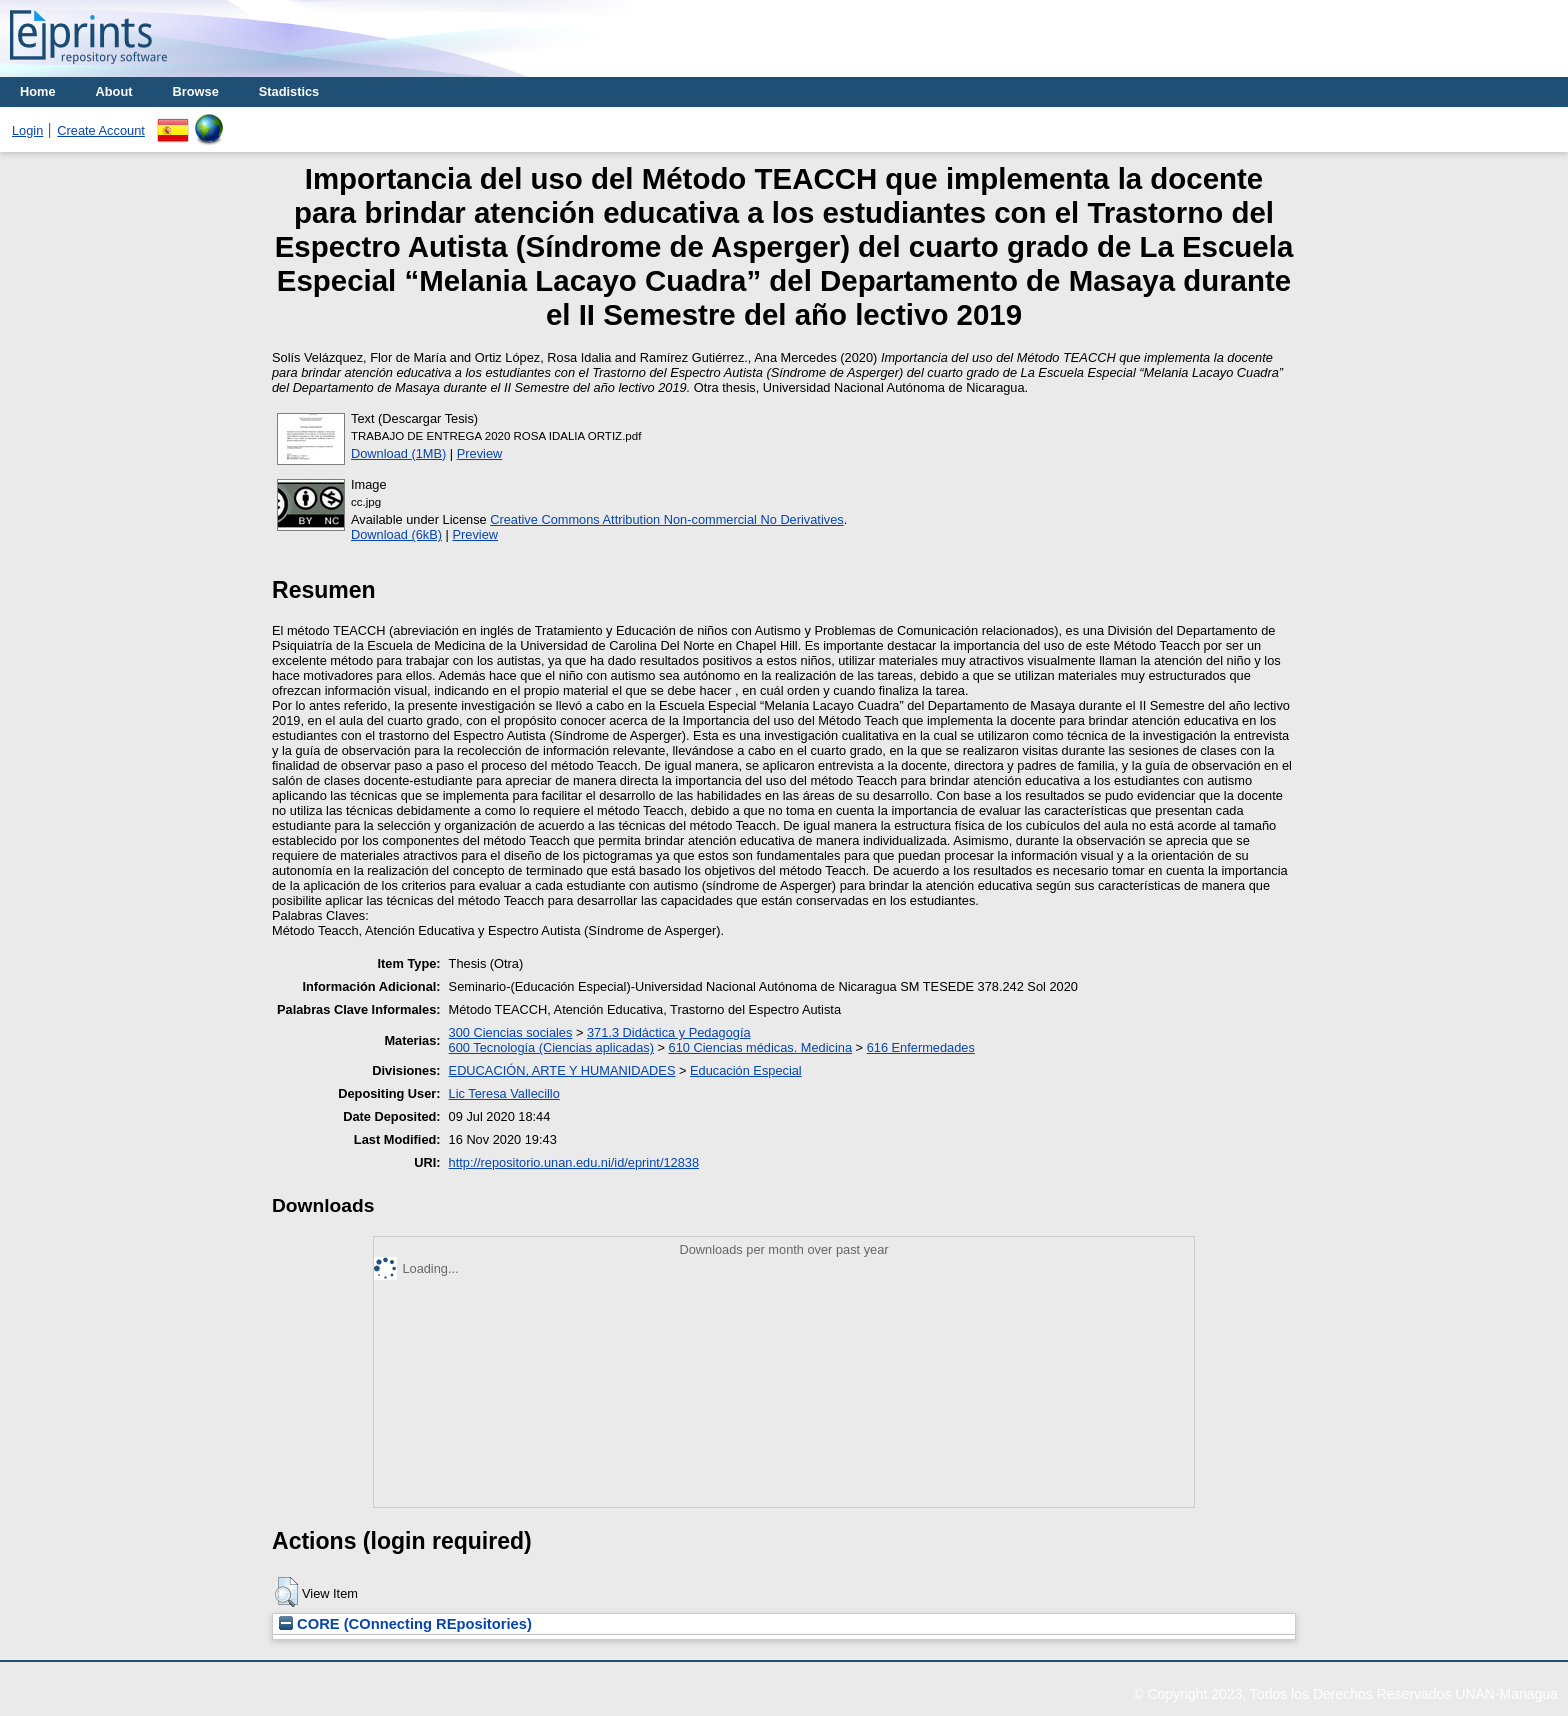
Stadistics (289, 91)
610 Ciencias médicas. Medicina (761, 1047)
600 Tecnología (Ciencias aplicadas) (551, 1047)
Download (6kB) (396, 534)
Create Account (101, 130)
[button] (286, 1592)
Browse (196, 91)
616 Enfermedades (921, 1047)
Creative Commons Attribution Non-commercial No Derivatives (666, 519)
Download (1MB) (398, 453)
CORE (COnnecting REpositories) (405, 1624)
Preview (480, 453)
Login (27, 130)
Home (38, 91)
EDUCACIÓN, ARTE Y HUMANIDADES (562, 1070)
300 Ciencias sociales (511, 1032)
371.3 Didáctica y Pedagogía (669, 1032)
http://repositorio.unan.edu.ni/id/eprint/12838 (574, 1162)
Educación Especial (746, 1070)
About (114, 91)
